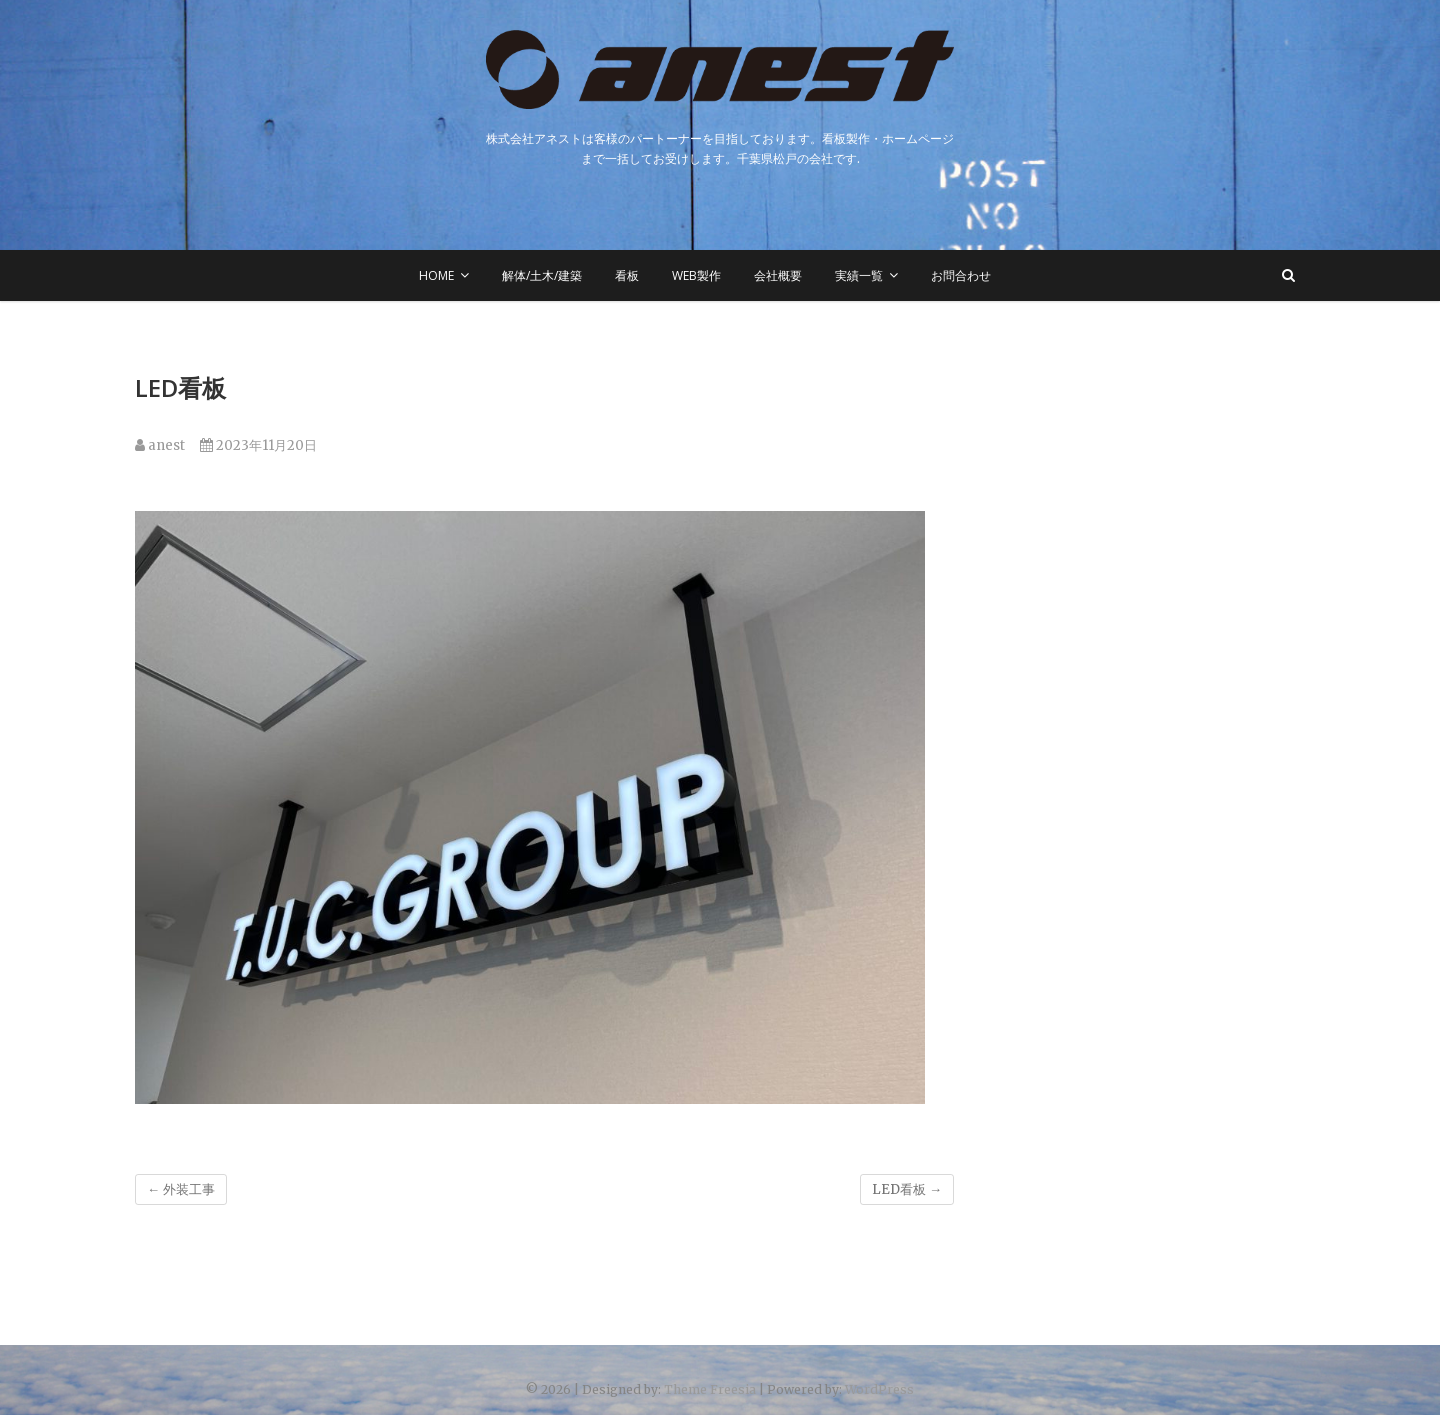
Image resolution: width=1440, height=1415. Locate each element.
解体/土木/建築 (542, 275)
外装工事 (181, 1189)
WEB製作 (696, 275)
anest (160, 445)
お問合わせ (961, 275)
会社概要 (778, 275)
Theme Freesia (710, 1389)
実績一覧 (859, 275)
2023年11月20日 (258, 445)
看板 (627, 275)
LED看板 (907, 1189)
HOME (436, 275)
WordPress (879, 1389)
